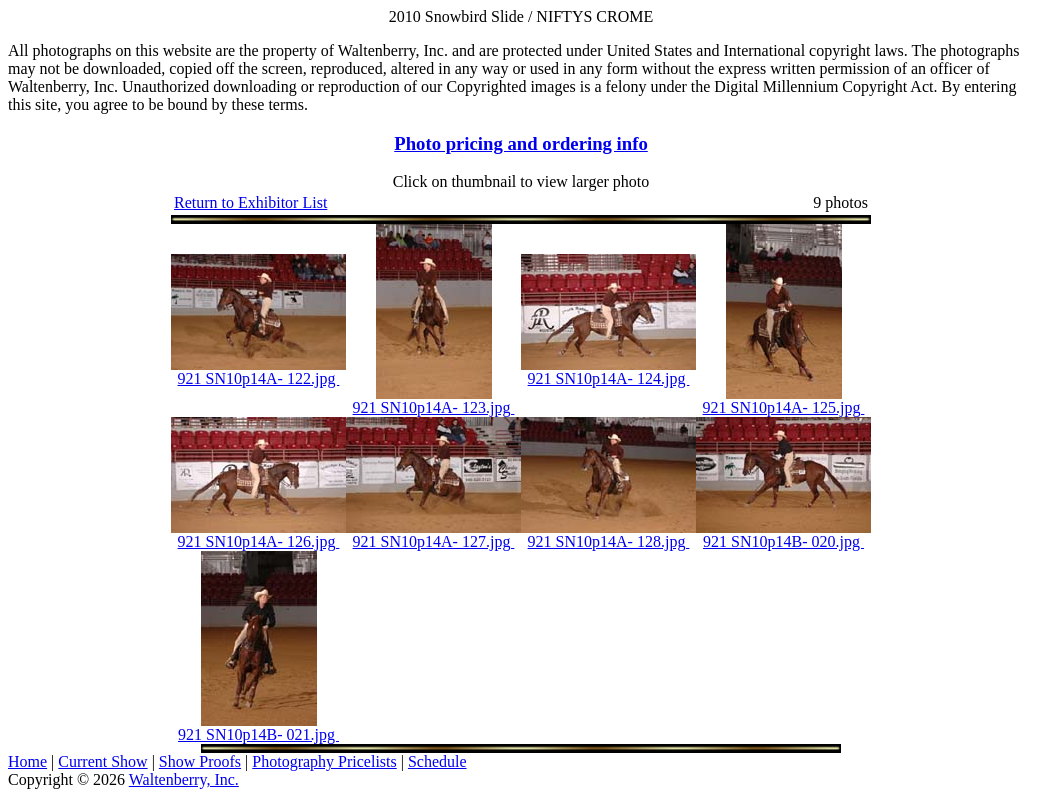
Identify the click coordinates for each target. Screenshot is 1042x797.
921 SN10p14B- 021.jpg (258, 734)
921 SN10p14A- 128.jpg (609, 541)
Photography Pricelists (324, 761)
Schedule (437, 761)
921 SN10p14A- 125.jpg (784, 407)
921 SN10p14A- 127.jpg (434, 541)
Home (27, 761)
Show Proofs (200, 761)
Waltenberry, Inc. (184, 779)
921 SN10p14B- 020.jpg (783, 541)
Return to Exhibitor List (250, 202)
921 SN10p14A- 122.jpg (259, 378)
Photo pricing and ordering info (521, 143)
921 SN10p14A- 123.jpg (434, 407)
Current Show (102, 761)
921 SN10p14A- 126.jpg (259, 541)
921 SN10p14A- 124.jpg (609, 378)
